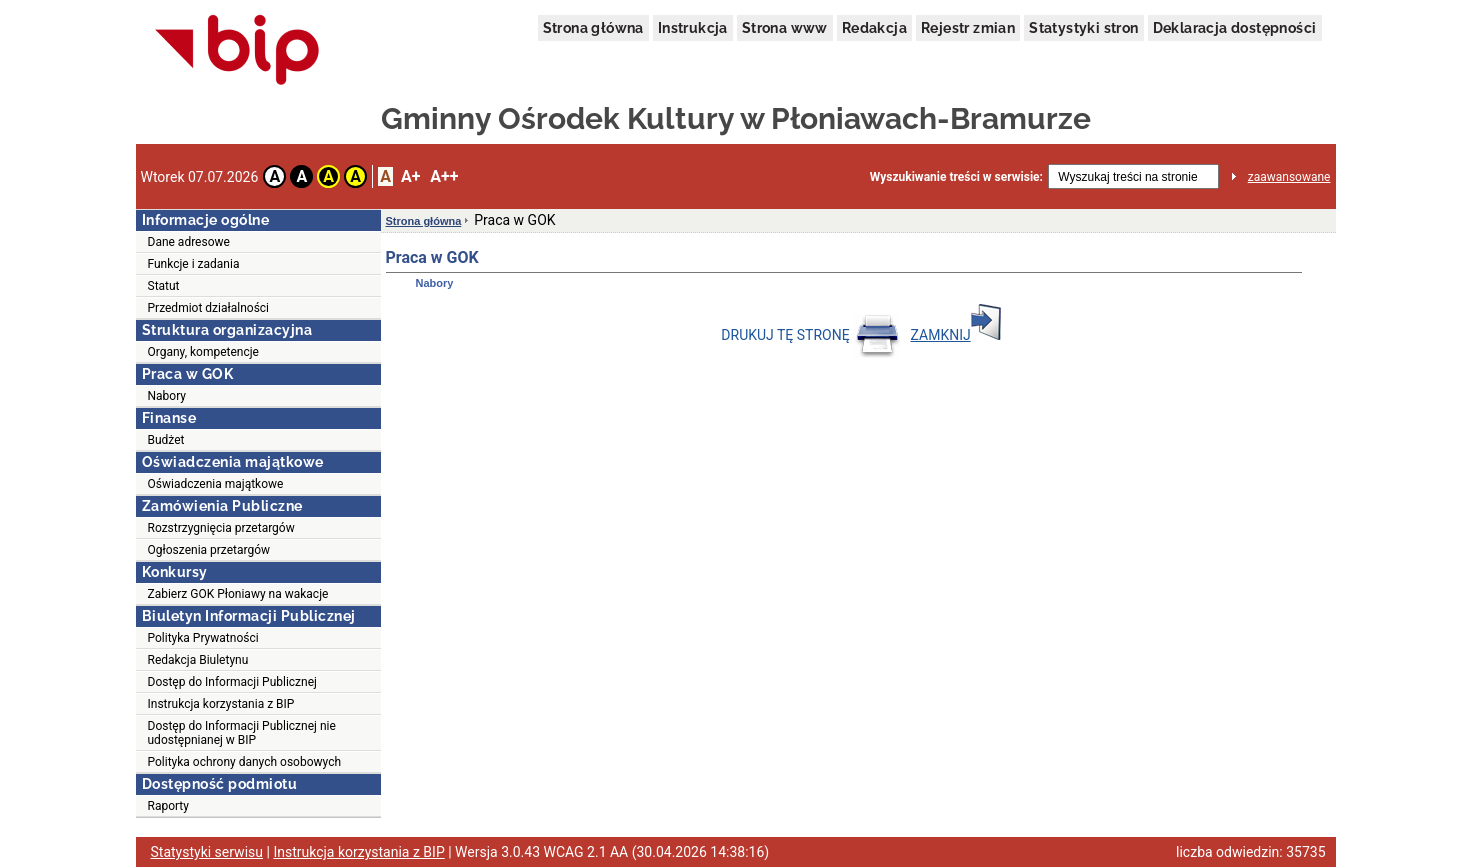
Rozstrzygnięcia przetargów (221, 528)
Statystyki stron (1083, 28)
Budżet (166, 440)
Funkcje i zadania (194, 264)
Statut (164, 286)
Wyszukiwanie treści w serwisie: (956, 177)
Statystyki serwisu (207, 852)
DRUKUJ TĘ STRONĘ (810, 335)
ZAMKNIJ (956, 335)
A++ (444, 176)
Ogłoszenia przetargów (209, 550)
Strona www (785, 28)
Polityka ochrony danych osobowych (245, 762)
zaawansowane (1289, 177)
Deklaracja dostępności (1235, 28)
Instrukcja (693, 28)
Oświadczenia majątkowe (216, 484)
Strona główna (593, 28)
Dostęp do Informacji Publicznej (232, 682)
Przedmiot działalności (209, 308)
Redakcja (874, 28)
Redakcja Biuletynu (198, 660)
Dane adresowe (189, 242)
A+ (410, 176)
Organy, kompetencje (203, 352)
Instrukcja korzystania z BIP (221, 704)
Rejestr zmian (968, 28)
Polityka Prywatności (203, 638)
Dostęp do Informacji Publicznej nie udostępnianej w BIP (242, 733)
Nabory (167, 396)
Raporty (168, 806)
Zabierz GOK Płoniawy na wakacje (238, 594)
